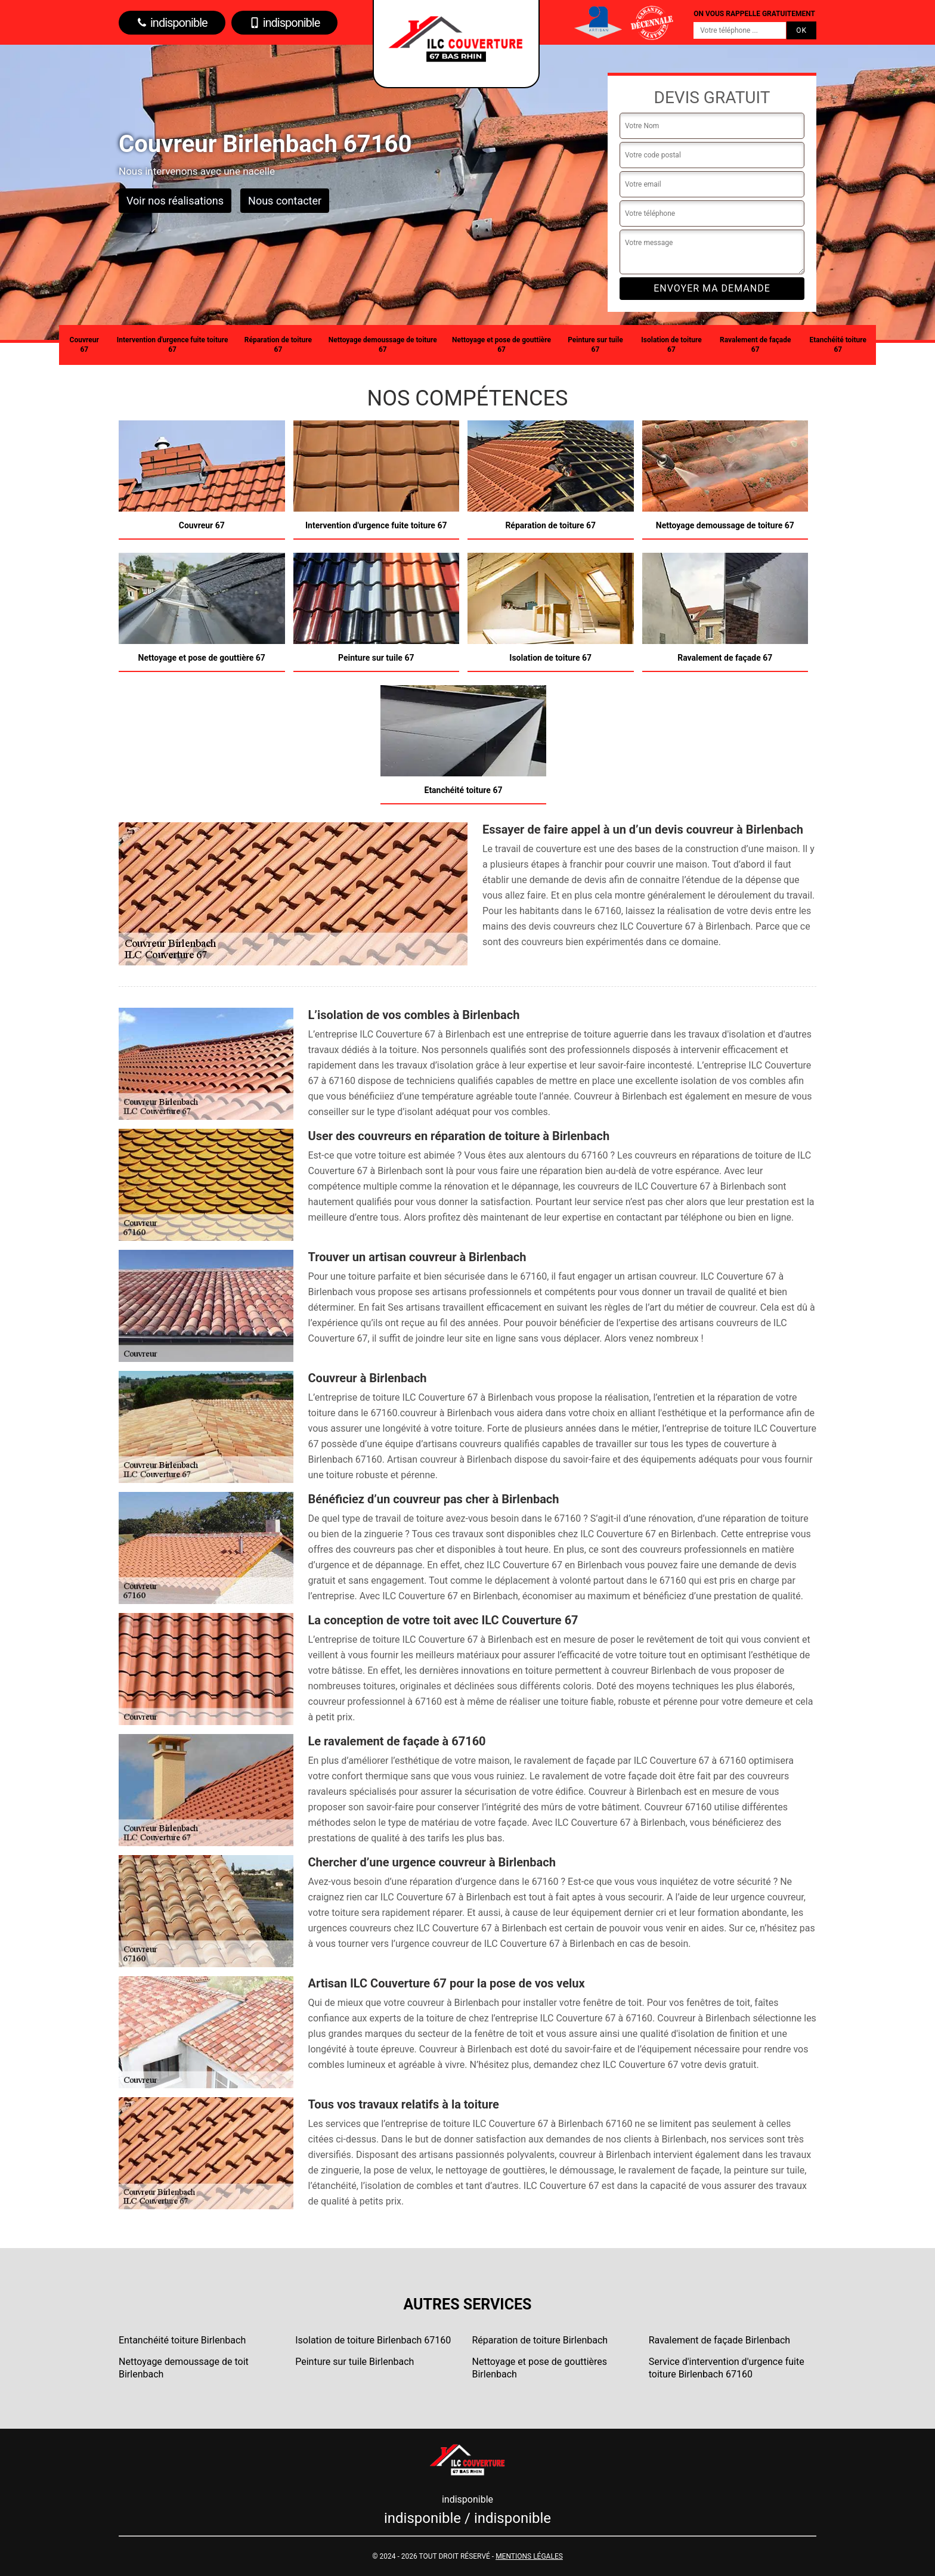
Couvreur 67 (84, 345)
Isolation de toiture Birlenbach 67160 (373, 2340)
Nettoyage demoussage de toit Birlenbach (184, 2368)
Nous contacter (284, 200)
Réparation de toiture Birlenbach (540, 2340)
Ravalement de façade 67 (755, 345)
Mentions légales (529, 2556)
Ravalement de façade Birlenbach (719, 2340)
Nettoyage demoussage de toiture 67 (383, 345)
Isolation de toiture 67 (671, 345)
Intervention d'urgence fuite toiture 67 (172, 345)
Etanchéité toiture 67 (838, 345)
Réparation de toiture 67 (278, 345)
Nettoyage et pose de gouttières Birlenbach (540, 2368)
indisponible (172, 23)
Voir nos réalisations (175, 200)
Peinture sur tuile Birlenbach (354, 2361)
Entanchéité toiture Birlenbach (182, 2340)
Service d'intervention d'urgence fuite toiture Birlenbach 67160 (726, 2368)
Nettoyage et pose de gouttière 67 (501, 345)
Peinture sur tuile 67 (595, 345)
